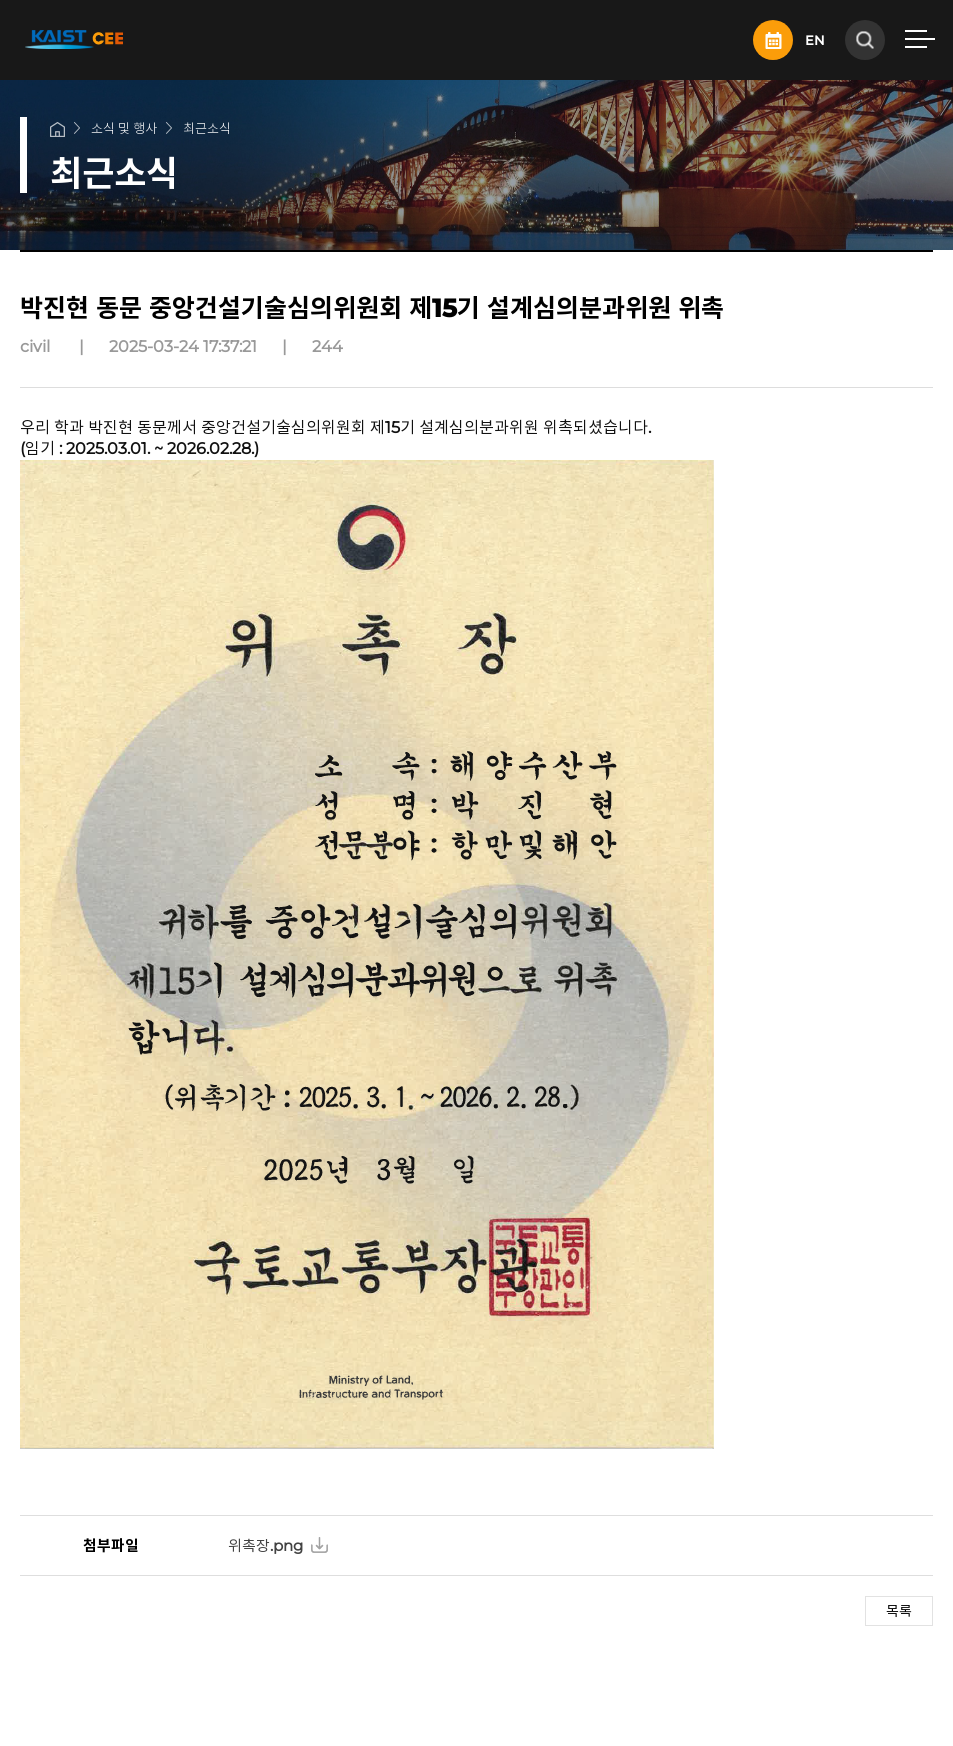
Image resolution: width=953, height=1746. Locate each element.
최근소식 (207, 128)
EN (815, 40)
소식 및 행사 (124, 128)
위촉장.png (265, 1545)
